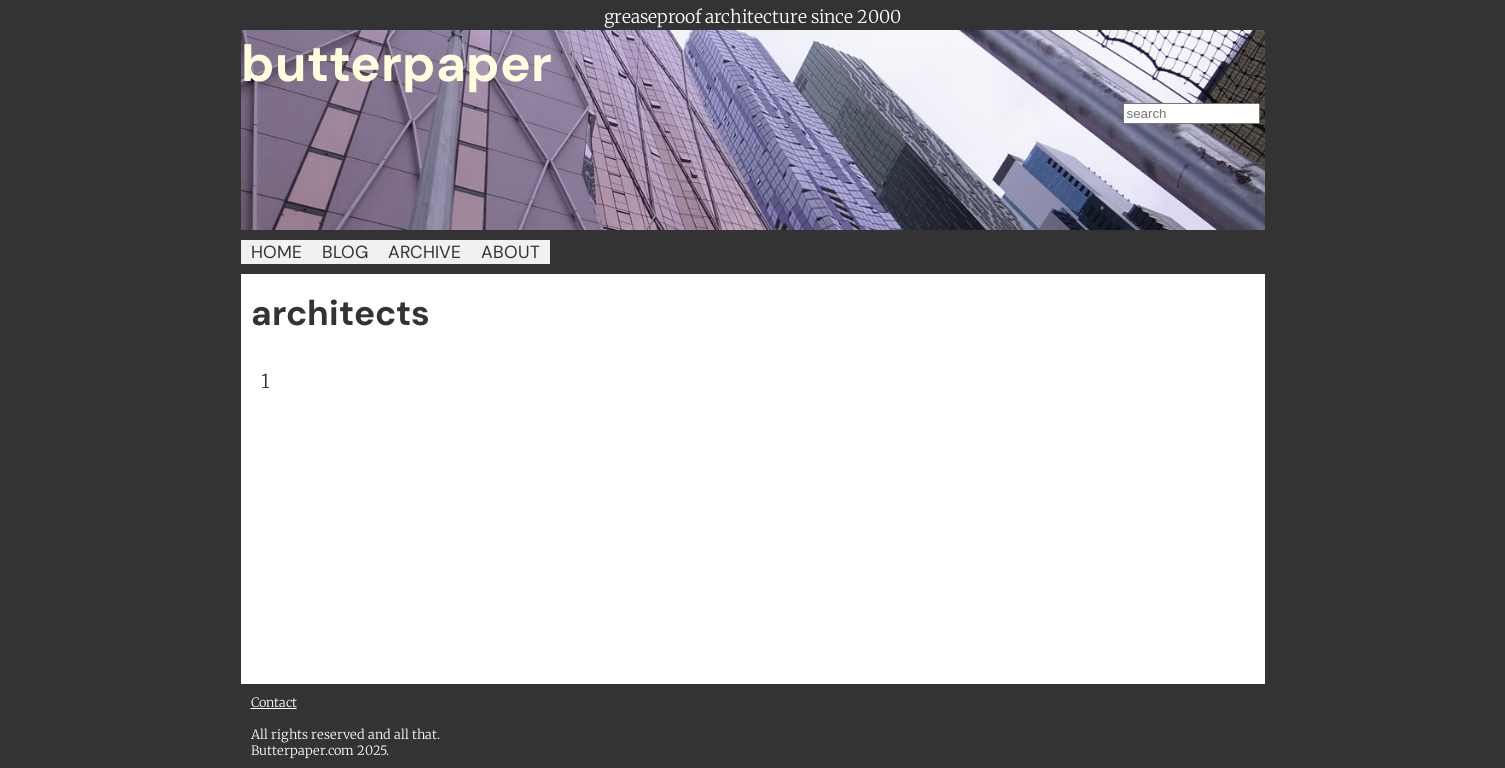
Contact (274, 702)
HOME (276, 252)
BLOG (345, 252)
